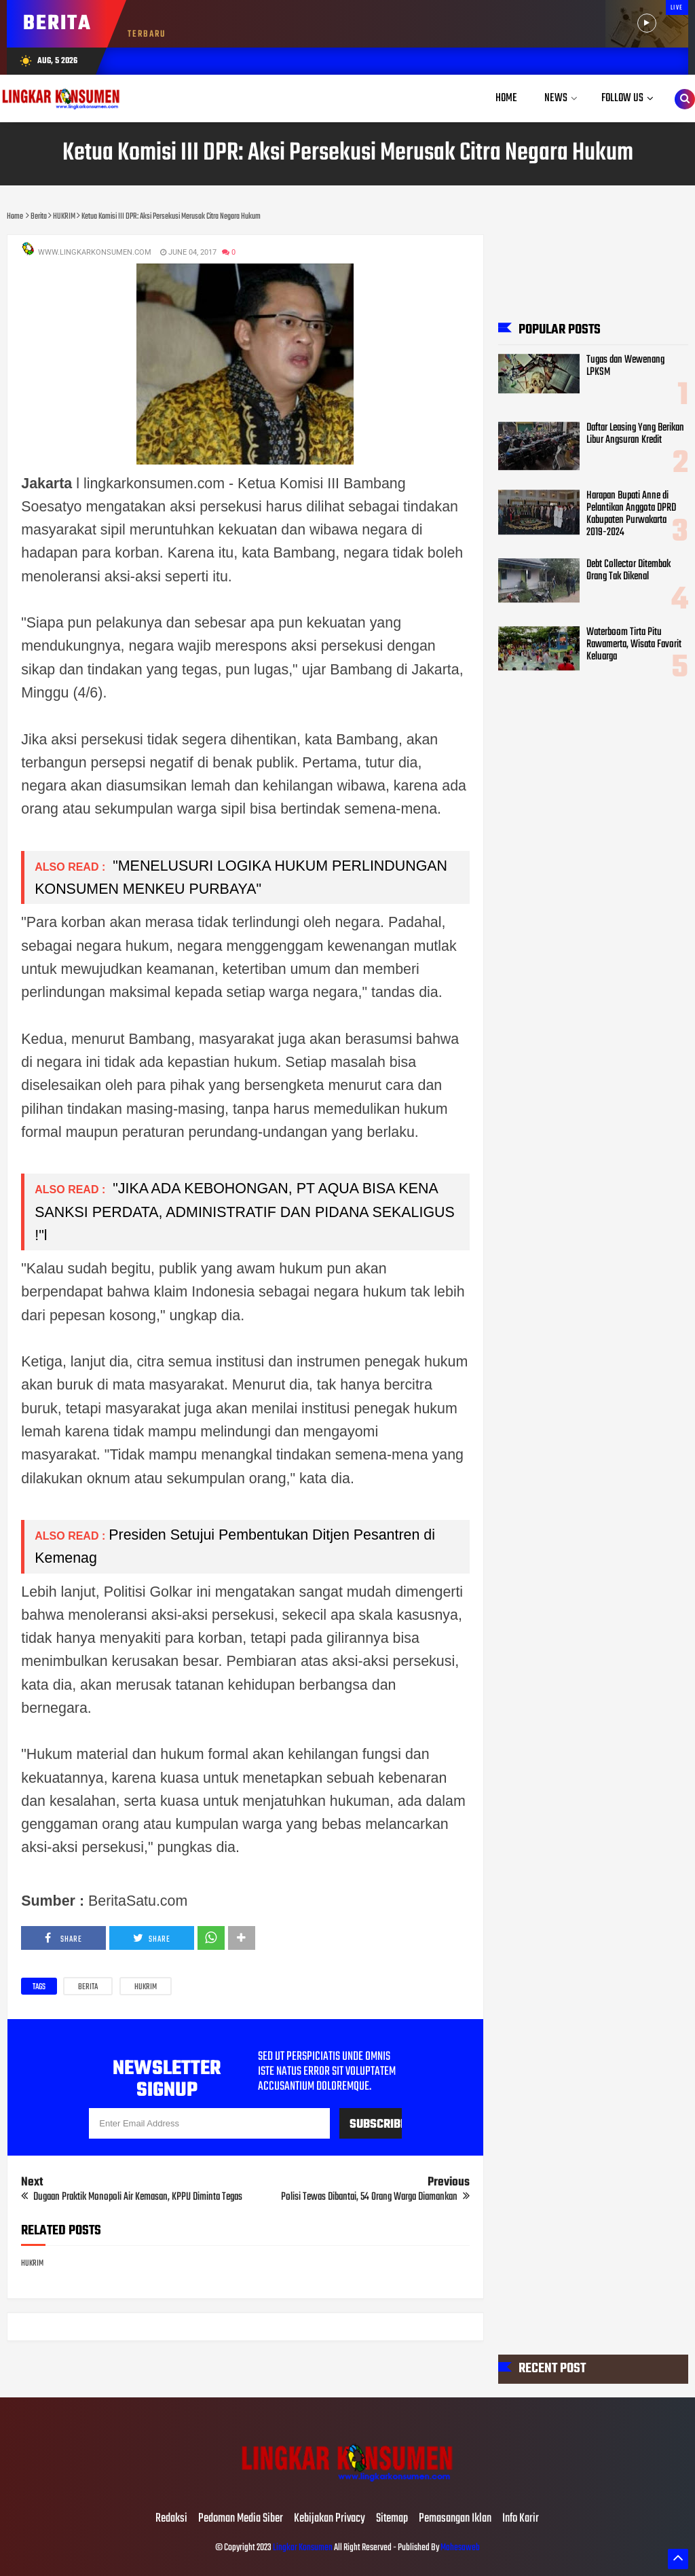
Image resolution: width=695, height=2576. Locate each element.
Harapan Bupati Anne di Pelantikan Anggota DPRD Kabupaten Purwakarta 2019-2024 (631, 514)
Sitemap (392, 2518)
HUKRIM (145, 1987)
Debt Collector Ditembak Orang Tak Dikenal (628, 570)
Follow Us (622, 98)
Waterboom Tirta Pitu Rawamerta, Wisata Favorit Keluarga (633, 644)
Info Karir (520, 2518)
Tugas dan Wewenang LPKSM (625, 366)
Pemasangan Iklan (455, 2518)
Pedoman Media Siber (240, 2518)
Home (506, 98)
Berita (88, 1987)
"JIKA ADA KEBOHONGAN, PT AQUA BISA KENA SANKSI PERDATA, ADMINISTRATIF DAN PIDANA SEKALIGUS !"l (245, 1212)
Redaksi (171, 2518)
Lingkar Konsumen (303, 2548)
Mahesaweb (459, 2548)
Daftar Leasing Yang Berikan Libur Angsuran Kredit (635, 434)
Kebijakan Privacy (329, 2518)
